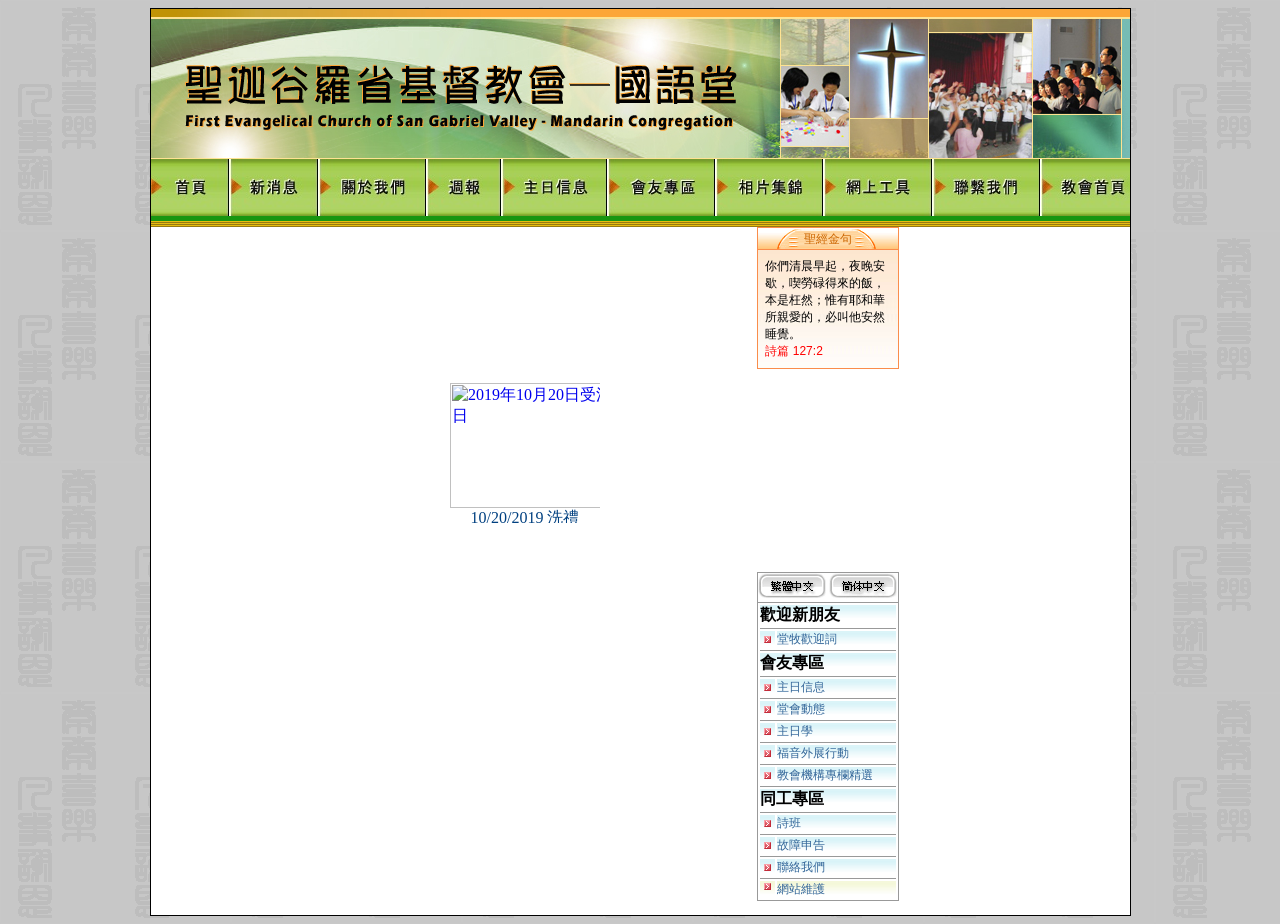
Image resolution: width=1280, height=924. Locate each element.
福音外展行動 (813, 753)
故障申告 (801, 845)
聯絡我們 (801, 867)
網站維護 (801, 889)
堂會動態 (801, 709)
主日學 (795, 731)
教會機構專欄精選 (825, 775)
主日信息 (801, 687)
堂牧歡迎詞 (807, 639)
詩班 (789, 823)
